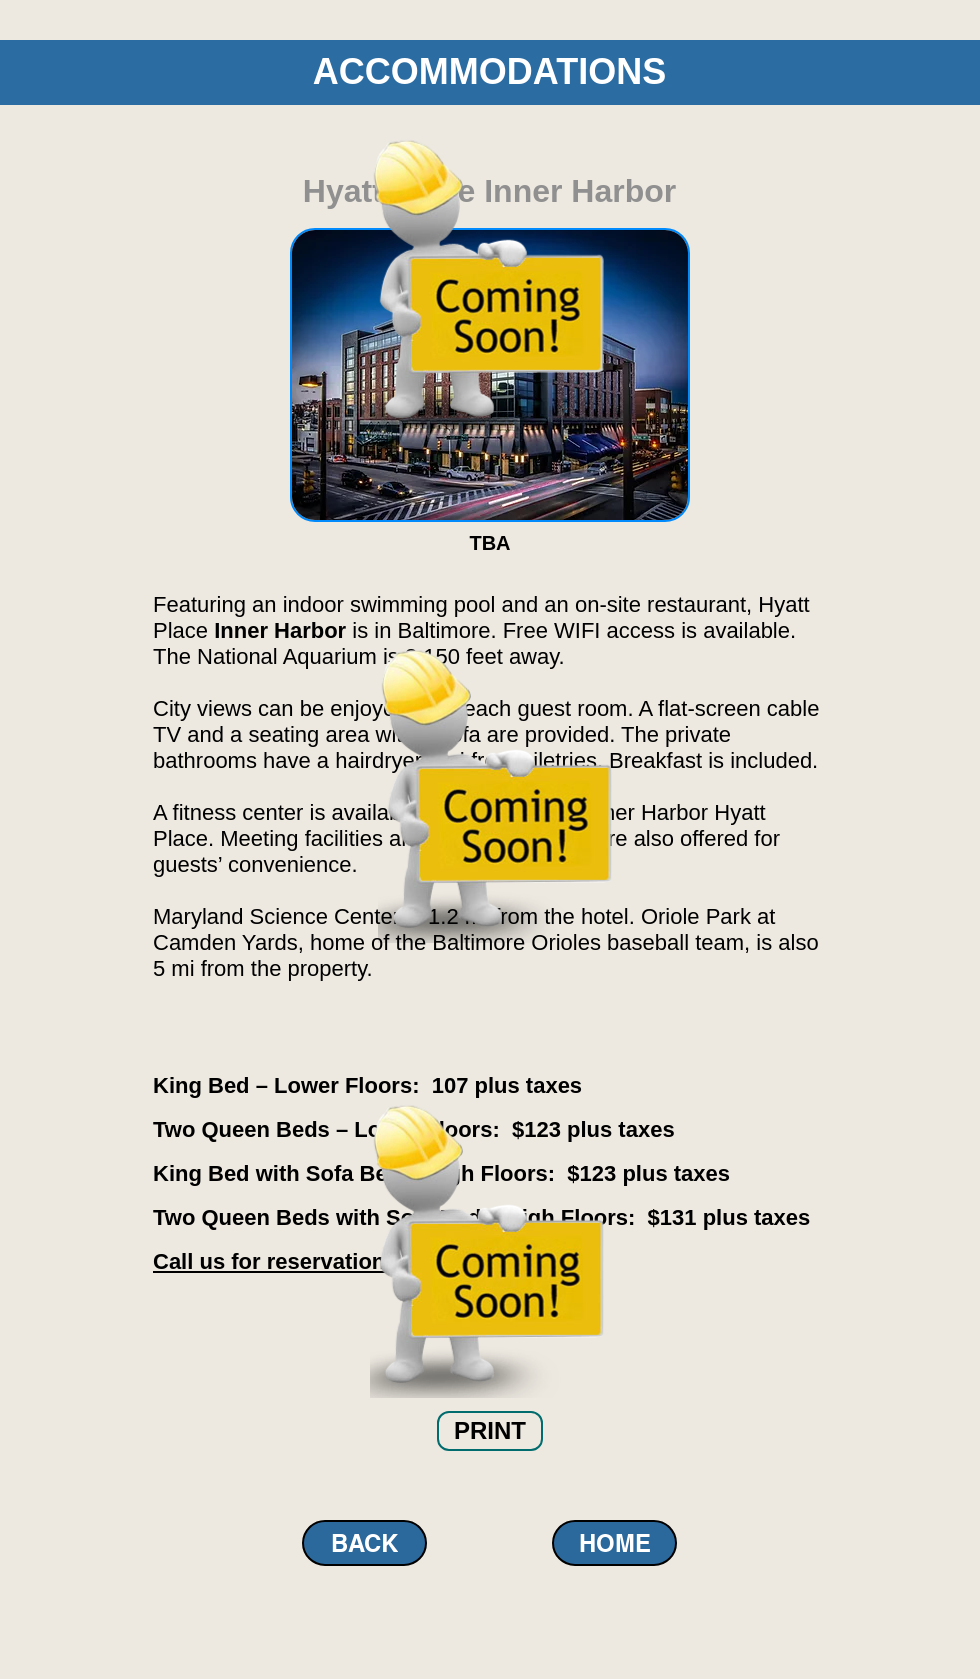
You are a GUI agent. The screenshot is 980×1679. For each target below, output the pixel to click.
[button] (490, 1431)
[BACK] (364, 1543)
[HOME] (614, 1543)
